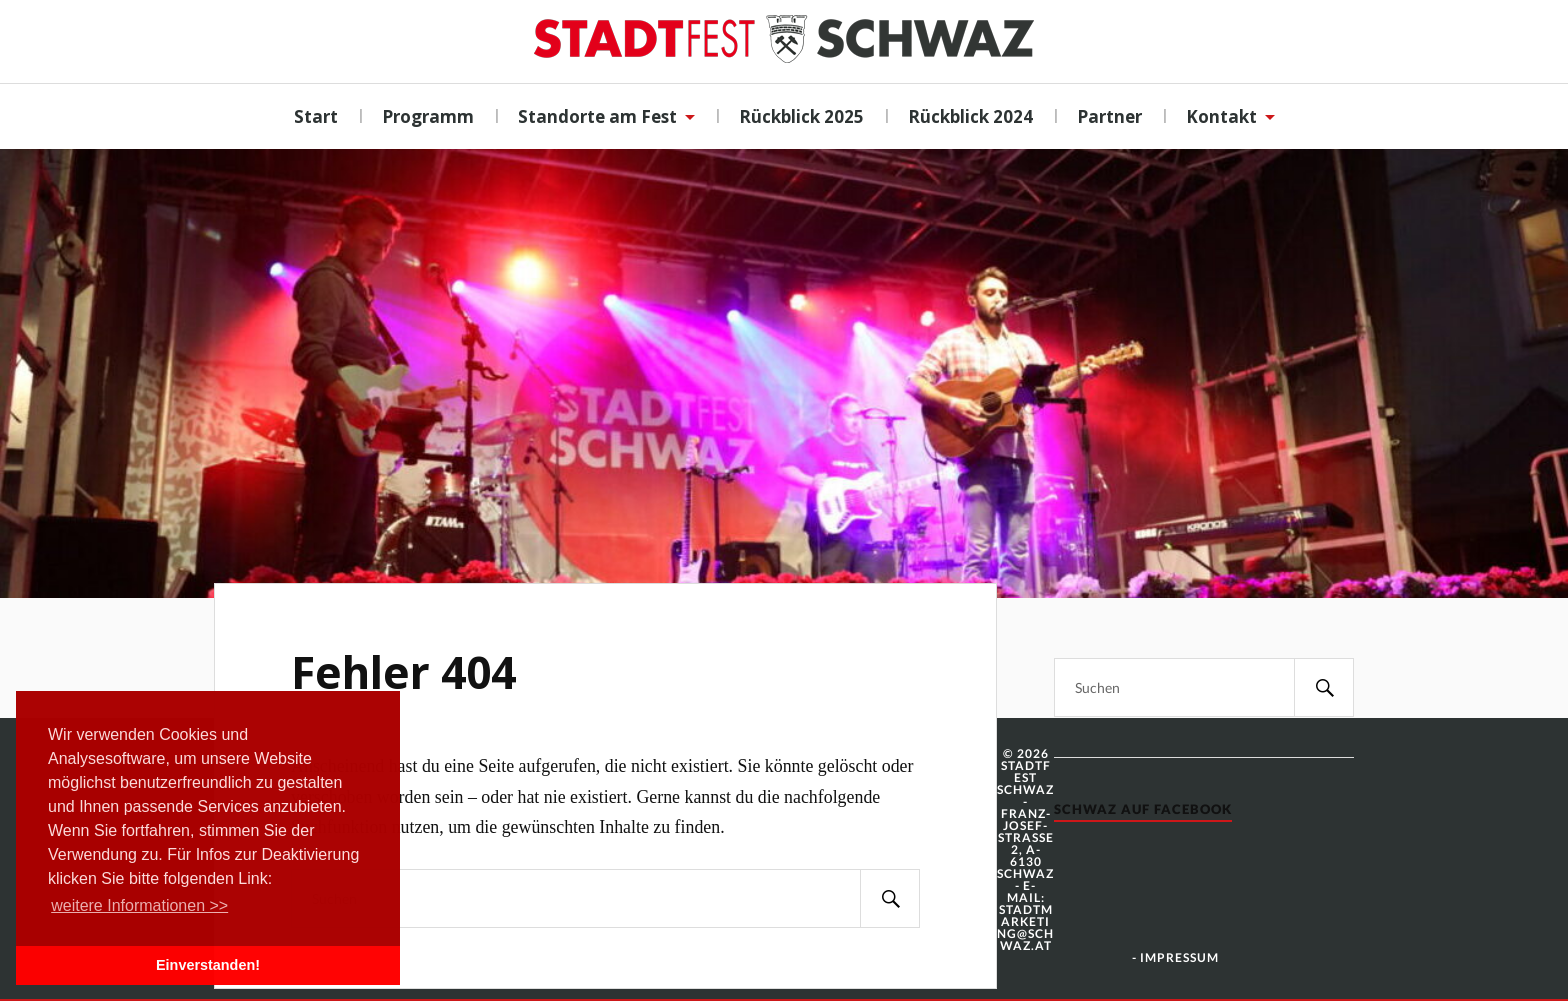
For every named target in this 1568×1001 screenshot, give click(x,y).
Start (316, 116)
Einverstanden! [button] (208, 965)
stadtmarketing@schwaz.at (1025, 927)
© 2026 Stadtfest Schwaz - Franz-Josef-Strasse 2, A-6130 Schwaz (1025, 813)
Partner (1109, 116)
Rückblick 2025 (801, 116)
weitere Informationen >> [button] (139, 905)
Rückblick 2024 (970, 116)
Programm (428, 116)
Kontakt (1221, 116)
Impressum (1179, 957)
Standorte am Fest (597, 116)
